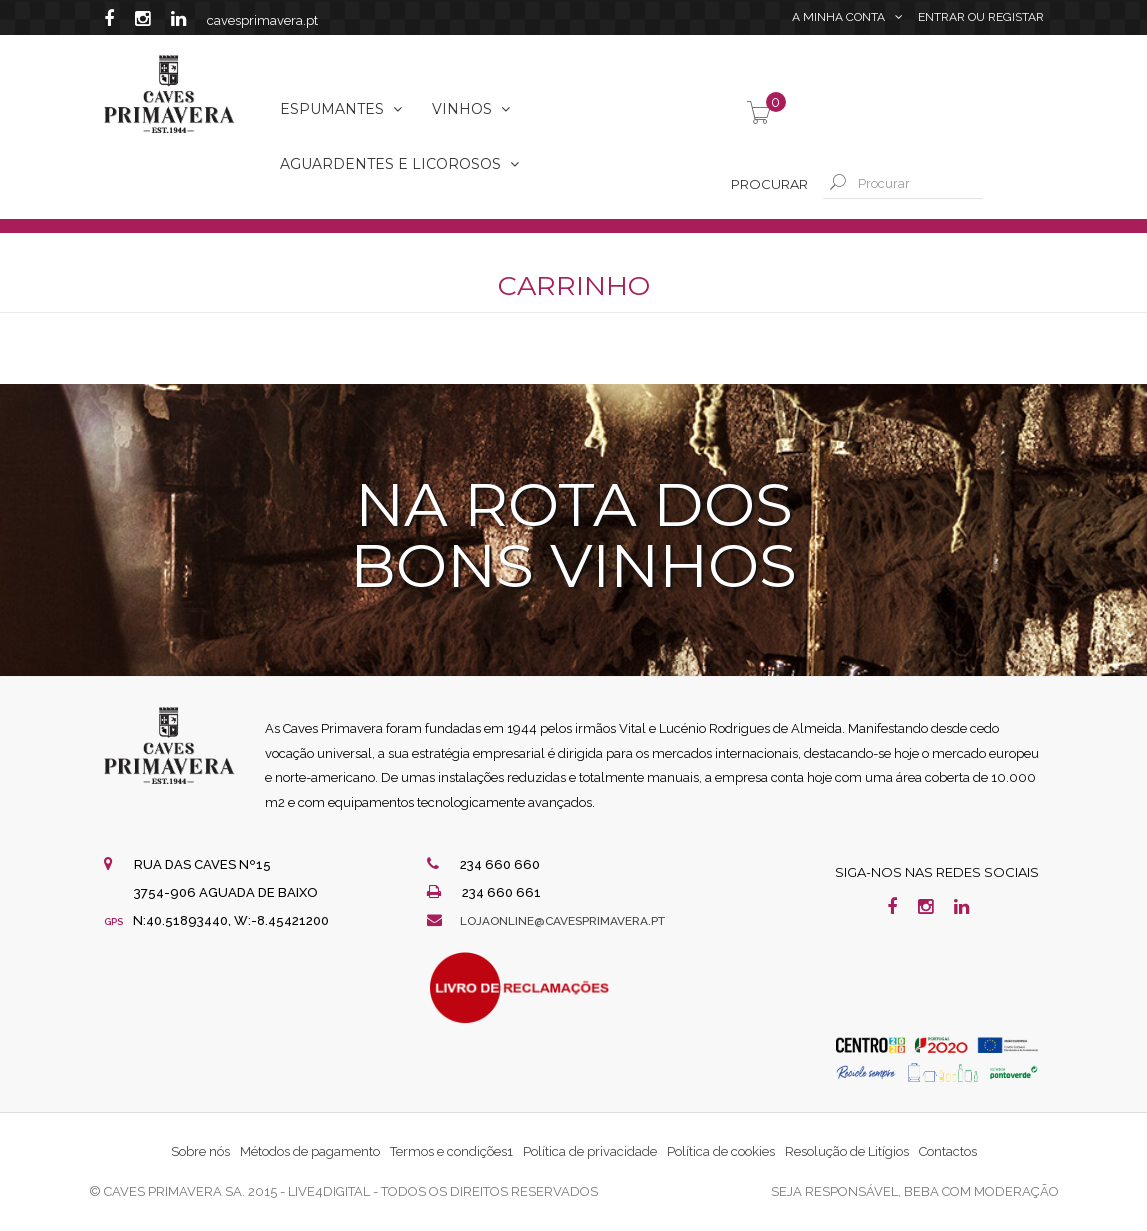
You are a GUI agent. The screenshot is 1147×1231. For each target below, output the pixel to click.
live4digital (329, 1191)
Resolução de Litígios (847, 1151)
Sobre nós (200, 1151)
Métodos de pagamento (310, 1151)
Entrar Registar (981, 20)
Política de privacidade (590, 1151)
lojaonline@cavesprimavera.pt (574, 920)
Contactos (948, 1151)
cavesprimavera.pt (262, 20)
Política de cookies (721, 1151)
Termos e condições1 (451, 1151)
